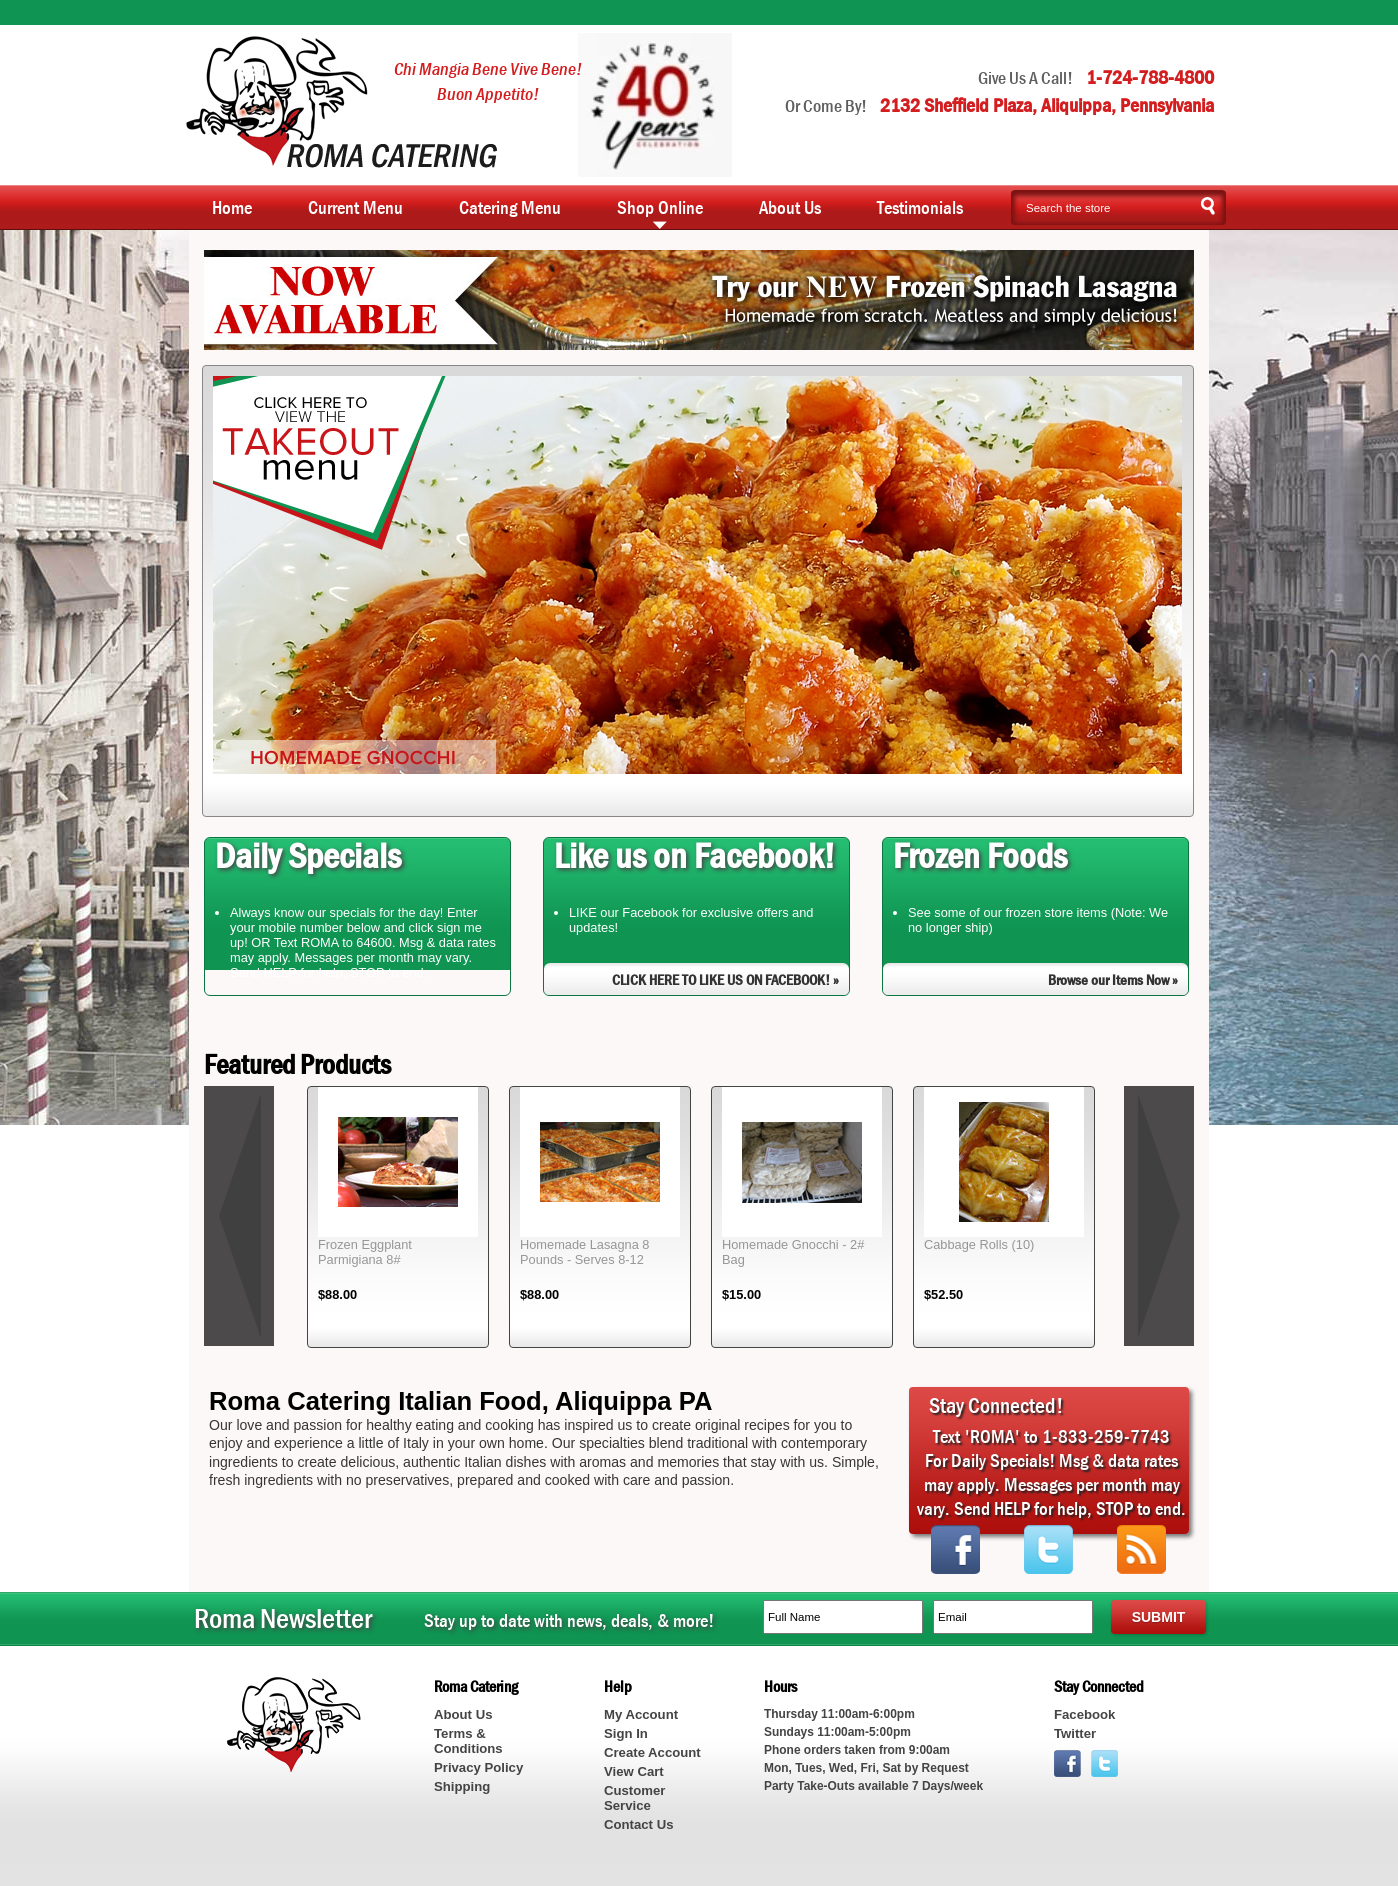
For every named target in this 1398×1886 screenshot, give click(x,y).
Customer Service (634, 1798)
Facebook (1084, 1714)
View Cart (634, 1771)
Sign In (626, 1733)
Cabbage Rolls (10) (979, 1244)
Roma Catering (341, 102)
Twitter (1075, 1733)
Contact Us (638, 1824)
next (1159, 1216)
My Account (641, 1714)
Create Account (652, 1752)
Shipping (462, 1786)
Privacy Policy (478, 1767)
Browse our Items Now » (1113, 979)
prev (239, 1216)
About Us (463, 1714)
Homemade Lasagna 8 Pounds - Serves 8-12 (584, 1252)
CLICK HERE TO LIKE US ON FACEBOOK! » (725, 979)
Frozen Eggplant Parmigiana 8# (365, 1252)
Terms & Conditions (468, 1741)
